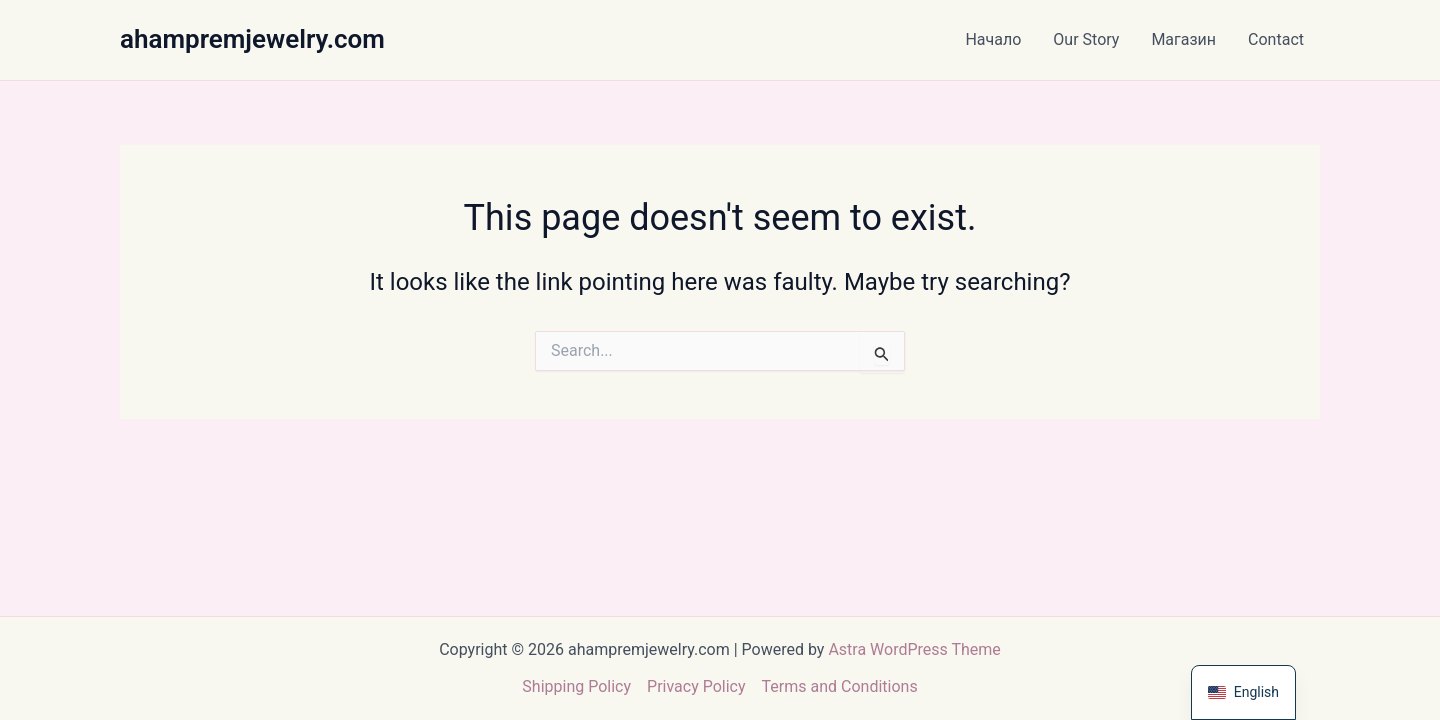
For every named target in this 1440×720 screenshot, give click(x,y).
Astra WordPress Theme (914, 649)
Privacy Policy (696, 686)
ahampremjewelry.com (252, 39)
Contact (1276, 39)
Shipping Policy (576, 686)
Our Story (1086, 39)
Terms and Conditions (840, 686)
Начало (993, 39)
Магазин (1183, 39)
